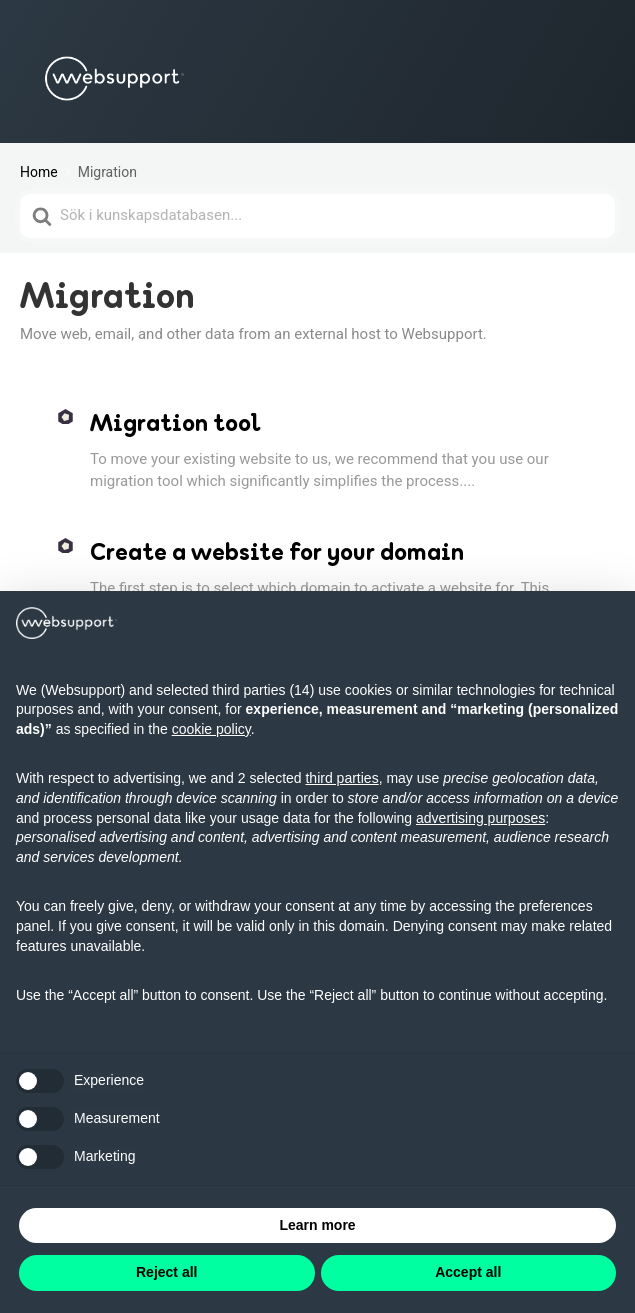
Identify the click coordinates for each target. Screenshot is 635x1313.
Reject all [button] (166, 1272)
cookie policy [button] (211, 729)
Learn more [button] (317, 1225)
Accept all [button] (468, 1272)
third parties (341, 778)
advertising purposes (480, 818)
